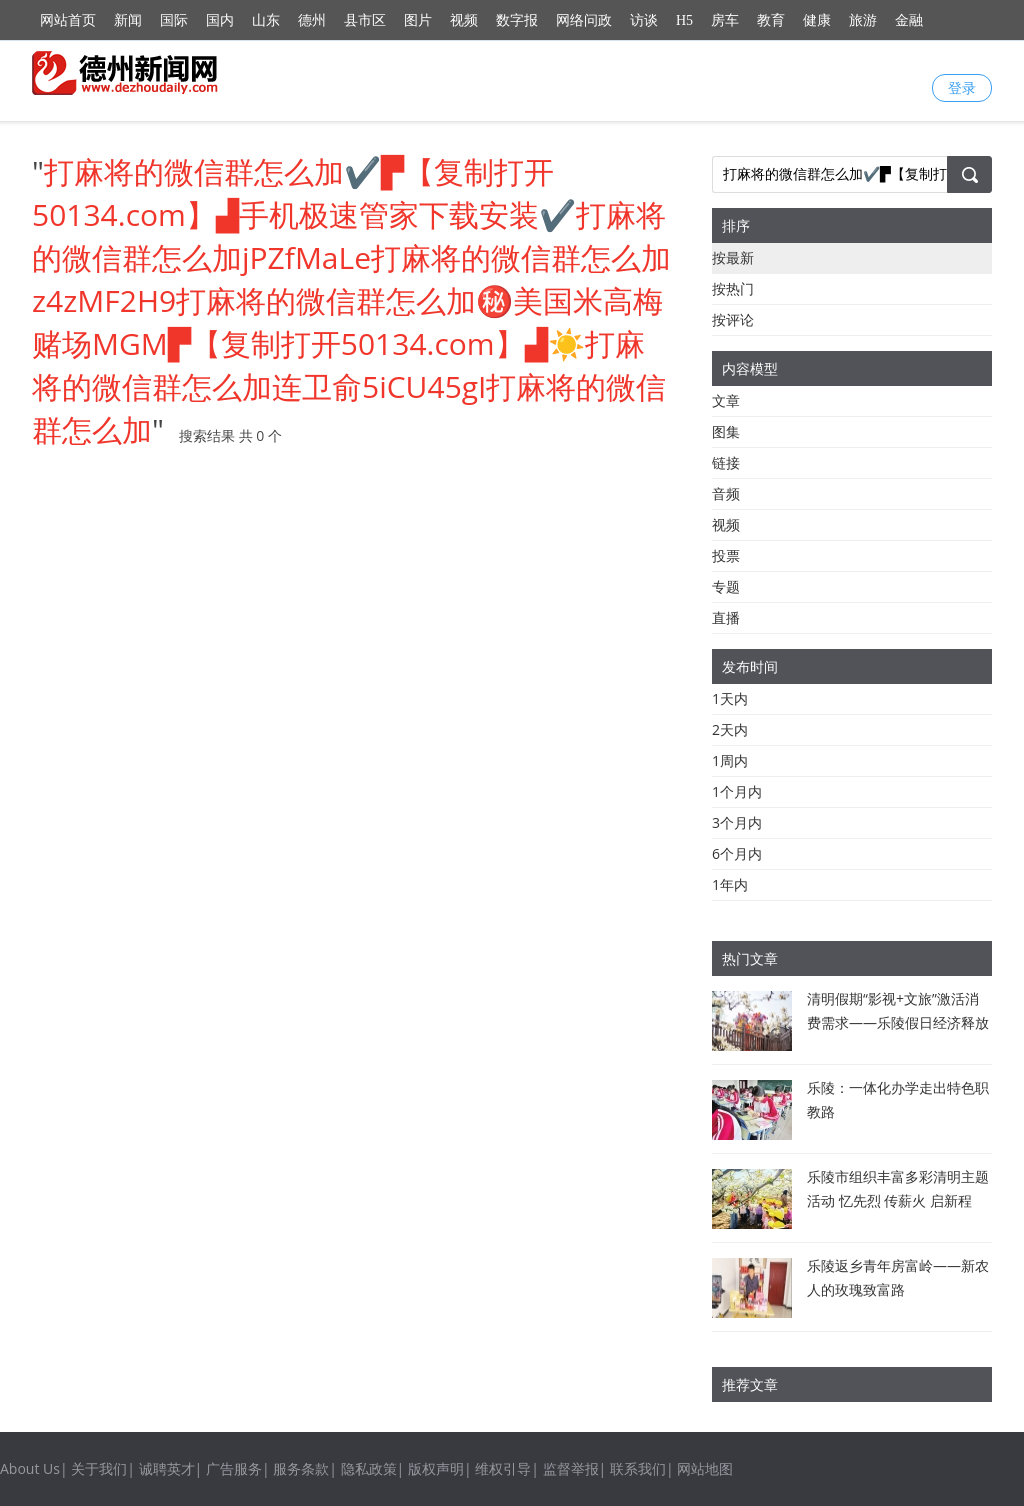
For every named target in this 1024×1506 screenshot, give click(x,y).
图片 (418, 20)
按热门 (733, 288)
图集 (726, 431)
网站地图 (705, 1468)
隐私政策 (369, 1468)
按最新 (733, 257)
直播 (726, 617)
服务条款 (301, 1468)
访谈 (644, 20)
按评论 (733, 319)
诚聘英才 (167, 1468)
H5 (684, 20)
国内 (220, 20)
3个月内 (737, 822)
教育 (771, 20)
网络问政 (584, 20)
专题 (726, 586)
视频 (464, 20)
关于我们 (99, 1468)
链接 (726, 462)
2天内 (730, 729)
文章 (726, 400)
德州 (312, 20)
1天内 (730, 698)
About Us (30, 1468)
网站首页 (68, 20)
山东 (266, 20)
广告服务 (234, 1468)
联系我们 (638, 1468)
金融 (909, 20)
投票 (726, 555)
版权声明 (436, 1468)
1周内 (730, 760)
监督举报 (571, 1468)
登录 (962, 87)
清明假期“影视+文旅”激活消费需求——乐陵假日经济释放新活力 (898, 1022)
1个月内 (737, 791)
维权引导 (503, 1468)
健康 (817, 20)
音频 (726, 493)
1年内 (730, 884)
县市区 (365, 20)
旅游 (863, 20)
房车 (725, 20)
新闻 (128, 20)
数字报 (517, 20)
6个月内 (737, 853)
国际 (174, 20)
